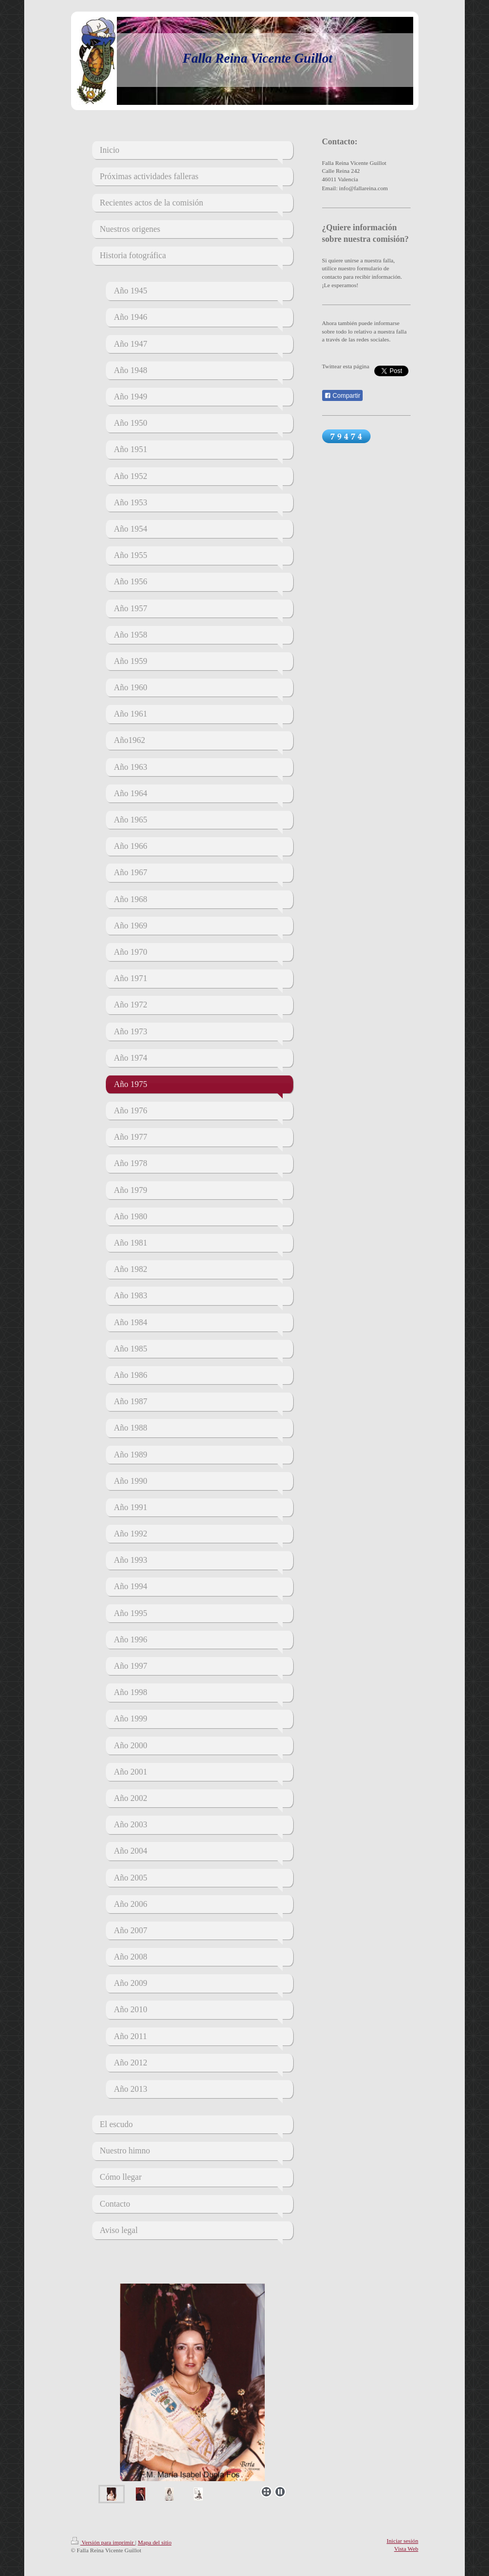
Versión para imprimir (103, 2542)
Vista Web (406, 2548)
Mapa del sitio (155, 2542)
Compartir (342, 395)
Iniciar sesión (402, 2541)
